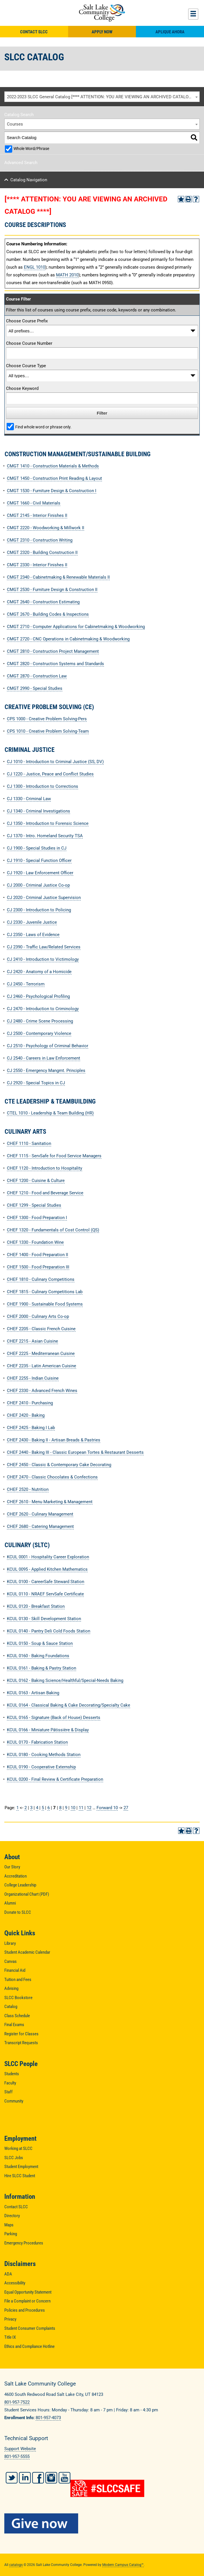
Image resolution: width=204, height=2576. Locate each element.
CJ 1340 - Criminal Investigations (38, 811)
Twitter (12, 2477)
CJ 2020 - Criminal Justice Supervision (44, 897)
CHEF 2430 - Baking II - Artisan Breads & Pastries (53, 1440)
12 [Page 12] (89, 1807)
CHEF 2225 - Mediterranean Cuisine (41, 1353)
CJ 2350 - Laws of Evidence (33, 934)
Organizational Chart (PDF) (26, 1894)
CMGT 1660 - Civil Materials (33, 503)
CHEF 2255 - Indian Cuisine (33, 1378)
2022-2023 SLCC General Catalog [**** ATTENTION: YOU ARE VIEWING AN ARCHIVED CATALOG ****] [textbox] (103, 96)
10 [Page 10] (73, 1807)
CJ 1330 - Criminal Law (29, 798)
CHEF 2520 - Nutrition (28, 1489)
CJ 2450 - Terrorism (26, 984)
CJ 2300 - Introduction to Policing (39, 909)
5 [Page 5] (43, 1807)
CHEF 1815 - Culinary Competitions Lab (44, 1291)
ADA (8, 2274)
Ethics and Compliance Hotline (29, 2346)
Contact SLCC (34, 31)
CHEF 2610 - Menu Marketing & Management (50, 1501)
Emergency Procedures (23, 2243)
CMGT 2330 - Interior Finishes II (37, 564)
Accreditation (15, 1876)
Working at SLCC (18, 2148)
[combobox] (102, 96)
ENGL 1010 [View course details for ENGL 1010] (34, 267)
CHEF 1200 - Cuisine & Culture (36, 1180)
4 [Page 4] (37, 1807)
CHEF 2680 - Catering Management (40, 1526)
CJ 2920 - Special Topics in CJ (36, 1082)
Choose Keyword (22, 388)
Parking (10, 2233)
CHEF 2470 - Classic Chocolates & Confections (52, 1477)
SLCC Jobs (13, 2157)
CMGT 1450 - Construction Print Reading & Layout (54, 478)
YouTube (64, 2477)
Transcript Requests (21, 2042)
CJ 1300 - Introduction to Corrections (42, 786)
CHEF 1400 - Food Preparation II (37, 1254)
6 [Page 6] (48, 1807)
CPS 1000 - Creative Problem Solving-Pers (47, 718)
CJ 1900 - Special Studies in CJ (36, 848)
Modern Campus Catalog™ (123, 2565)
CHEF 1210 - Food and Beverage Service (45, 1192)
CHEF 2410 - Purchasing (30, 1403)
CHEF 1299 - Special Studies (34, 1205)
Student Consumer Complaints (29, 2328)
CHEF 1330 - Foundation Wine (35, 1242)
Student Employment (21, 2166)
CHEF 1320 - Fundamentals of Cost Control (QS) (53, 1230)
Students (11, 2073)
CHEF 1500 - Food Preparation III (38, 1267)
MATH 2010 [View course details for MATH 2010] (67, 275)
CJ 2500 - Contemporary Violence (39, 1033)
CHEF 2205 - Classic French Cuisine (41, 1328)
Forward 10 (107, 1807)
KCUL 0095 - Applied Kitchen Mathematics (47, 1569)
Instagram (51, 2477)
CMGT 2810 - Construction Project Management (53, 651)
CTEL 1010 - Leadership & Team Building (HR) (50, 1113)
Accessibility (14, 2283)
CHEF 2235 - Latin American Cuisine (41, 1365)
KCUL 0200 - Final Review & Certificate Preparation (55, 1779)
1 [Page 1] (17, 1807)
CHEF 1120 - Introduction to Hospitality (44, 1168)
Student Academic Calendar (27, 1952)
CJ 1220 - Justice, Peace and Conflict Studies (50, 774)
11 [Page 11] (81, 1807)
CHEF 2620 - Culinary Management (40, 1514)
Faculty (10, 2083)
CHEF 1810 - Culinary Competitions (40, 1279)
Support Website (20, 2448)
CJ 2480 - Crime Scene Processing (40, 1021)
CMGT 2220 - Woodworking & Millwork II (45, 527)
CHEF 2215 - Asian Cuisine (32, 1341)
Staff (8, 2091)
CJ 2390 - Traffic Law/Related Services (43, 947)
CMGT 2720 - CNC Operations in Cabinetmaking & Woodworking (68, 639)
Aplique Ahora (169, 31)
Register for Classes (21, 2033)
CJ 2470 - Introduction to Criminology (43, 1008)
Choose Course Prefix (27, 321)
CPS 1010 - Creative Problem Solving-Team (48, 731)
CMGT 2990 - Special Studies (34, 688)
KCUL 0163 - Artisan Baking (33, 1692)
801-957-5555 (17, 2456)
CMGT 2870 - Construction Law (37, 676)
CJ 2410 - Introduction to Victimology (43, 959)
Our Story (12, 1867)
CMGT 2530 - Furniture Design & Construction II (52, 589)
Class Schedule (17, 2015)
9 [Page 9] (66, 1807)
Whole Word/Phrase (31, 148)
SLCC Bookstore (18, 1997)
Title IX (10, 2337)
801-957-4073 (48, 2417)
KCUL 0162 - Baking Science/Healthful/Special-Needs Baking (65, 1680)
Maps (9, 2224)
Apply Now (102, 31)
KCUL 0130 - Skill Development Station (44, 1618)
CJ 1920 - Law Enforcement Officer (40, 872)
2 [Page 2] (25, 1807)
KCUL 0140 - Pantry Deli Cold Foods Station (48, 1631)
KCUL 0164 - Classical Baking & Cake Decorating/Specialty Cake (68, 1705)
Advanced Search (20, 162)
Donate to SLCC (17, 1912)
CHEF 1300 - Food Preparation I (37, 1217)
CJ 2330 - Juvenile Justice (32, 922)
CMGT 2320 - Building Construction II (42, 552)
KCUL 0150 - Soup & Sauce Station (40, 1643)
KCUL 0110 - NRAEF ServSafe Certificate (45, 1594)
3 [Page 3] (31, 1807)
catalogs (16, 2565)
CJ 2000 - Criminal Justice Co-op (38, 885)
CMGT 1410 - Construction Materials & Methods (53, 466)
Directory (12, 2215)
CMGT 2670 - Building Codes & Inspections (48, 614)
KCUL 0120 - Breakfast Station (36, 1606)
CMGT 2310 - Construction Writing (39, 540)
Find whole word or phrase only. (43, 427)
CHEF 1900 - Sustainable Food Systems (45, 1304)
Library (10, 1943)
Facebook (38, 2477)
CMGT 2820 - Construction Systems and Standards (55, 663)
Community (13, 2101)
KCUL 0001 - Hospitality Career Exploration (48, 1557)
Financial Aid (14, 1970)
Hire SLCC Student (19, 2175)
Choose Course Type (26, 365)
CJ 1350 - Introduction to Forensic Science (47, 823)
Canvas (10, 1961)
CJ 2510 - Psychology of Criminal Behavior (47, 1045)
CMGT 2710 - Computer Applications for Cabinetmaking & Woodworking (76, 626)
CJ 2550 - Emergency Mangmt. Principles (46, 1070)
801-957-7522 (17, 2402)
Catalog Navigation (28, 179)
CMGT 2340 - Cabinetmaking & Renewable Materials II (58, 577)
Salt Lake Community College (102, 13)
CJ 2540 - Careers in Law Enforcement (43, 1058)
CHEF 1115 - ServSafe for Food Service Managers (54, 1155)
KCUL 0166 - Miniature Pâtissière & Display (48, 1729)
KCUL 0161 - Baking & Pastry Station (41, 1668)
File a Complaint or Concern (27, 2301)
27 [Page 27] (126, 1807)
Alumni (10, 1903)
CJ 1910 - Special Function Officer (39, 860)
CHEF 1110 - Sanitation (29, 1143)
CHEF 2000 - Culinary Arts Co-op (38, 1316)
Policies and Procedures (24, 2310)
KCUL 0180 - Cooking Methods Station (43, 1754)
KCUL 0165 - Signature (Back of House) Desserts (53, 1717)
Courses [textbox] (15, 124)
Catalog (10, 2006)
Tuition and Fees (17, 1979)
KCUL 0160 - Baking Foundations (38, 1655)
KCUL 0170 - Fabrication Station (37, 1742)
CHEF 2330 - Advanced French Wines (42, 1390)
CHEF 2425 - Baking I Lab (31, 1427)
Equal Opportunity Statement (27, 2292)
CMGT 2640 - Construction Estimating (43, 601)
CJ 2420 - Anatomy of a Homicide (39, 971)
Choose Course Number (29, 343)
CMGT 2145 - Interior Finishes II (37, 515)
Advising (11, 1988)
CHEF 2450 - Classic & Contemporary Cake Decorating (59, 1464)
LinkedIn (25, 2477)
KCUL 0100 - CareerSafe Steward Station (45, 1581)
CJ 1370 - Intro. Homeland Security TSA (45, 835)
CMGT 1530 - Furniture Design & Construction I (51, 490)
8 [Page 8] (60, 1807)
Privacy (10, 2319)
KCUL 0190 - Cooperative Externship (41, 1767)
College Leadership (20, 1885)
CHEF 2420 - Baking (26, 1415)
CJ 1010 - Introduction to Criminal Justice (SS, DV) (55, 761)
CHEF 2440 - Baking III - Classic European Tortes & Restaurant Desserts (75, 1452)
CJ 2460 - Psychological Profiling (38, 996)
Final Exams (14, 2024)
